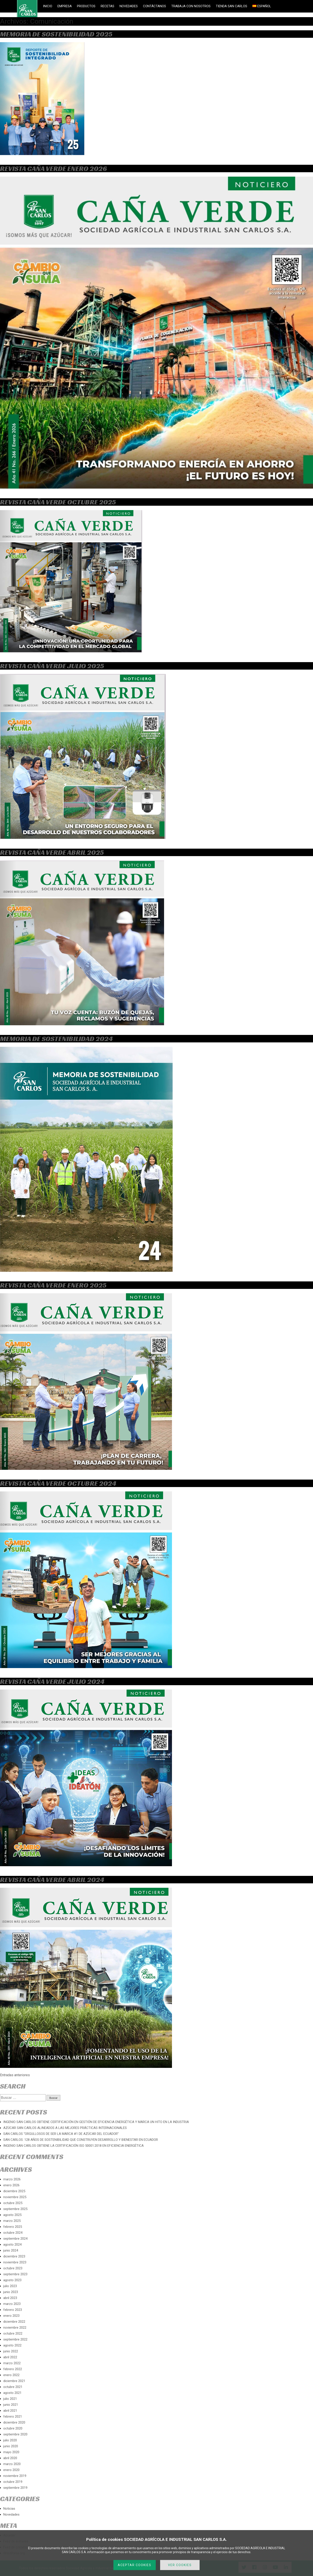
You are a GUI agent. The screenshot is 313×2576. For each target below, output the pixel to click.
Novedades (11, 2514)
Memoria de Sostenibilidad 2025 (56, 34)
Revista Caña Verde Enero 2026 (53, 168)
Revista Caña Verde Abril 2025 (52, 852)
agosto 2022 (12, 2345)
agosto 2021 (12, 2393)
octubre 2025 (12, 2203)
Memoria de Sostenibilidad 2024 (56, 1038)
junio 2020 (10, 2446)
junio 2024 (10, 2250)
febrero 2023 (12, 2310)
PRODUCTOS (86, 6)
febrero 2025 (12, 2227)
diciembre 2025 (14, 2191)
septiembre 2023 (15, 2274)
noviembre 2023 (14, 2262)
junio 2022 (10, 2351)
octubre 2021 (12, 2387)
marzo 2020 (12, 2464)
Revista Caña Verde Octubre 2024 (58, 1483)
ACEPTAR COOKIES (134, 2565)
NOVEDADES (129, 6)
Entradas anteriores (15, 2075)
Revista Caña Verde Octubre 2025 (58, 502)
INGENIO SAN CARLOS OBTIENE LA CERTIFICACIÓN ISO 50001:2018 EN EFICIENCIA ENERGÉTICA (73, 2146)
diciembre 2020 (14, 2422)
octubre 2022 (12, 2333)
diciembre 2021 (14, 2381)
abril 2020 (10, 2458)
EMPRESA (64, 6)
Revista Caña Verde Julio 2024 (52, 1681)
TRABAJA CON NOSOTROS (191, 6)
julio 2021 (10, 2399)
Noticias (9, 2509)
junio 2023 (10, 2292)
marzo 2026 (12, 2179)
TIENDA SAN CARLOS (231, 6)
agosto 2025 (12, 2215)
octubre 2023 (12, 2268)
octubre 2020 (12, 2428)
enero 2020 (11, 2470)
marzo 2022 (12, 2363)
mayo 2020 (11, 2452)
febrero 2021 (12, 2416)
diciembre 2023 (14, 2256)
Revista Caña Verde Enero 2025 (53, 1285)
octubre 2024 (12, 2233)
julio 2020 (10, 2440)
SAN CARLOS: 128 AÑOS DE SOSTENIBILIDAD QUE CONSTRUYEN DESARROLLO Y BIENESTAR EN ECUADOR (80, 2140)
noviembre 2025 (14, 2197)
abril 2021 (10, 2411)
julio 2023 (10, 2286)
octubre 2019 (12, 2482)
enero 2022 (11, 2375)
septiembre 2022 (15, 2339)
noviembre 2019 (14, 2476)
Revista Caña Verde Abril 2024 (52, 1879)
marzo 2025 (12, 2221)
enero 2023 (11, 2316)
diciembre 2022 (14, 2322)
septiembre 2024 (15, 2239)
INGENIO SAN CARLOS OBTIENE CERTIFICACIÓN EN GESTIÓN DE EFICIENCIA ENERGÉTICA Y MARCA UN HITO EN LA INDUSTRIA (96, 2122)
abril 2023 (10, 2298)
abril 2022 (10, 2357)
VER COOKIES (180, 2565)
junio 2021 (10, 2405)
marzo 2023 (12, 2304)
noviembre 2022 (14, 2328)
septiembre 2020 (15, 2434)
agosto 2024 (12, 2244)
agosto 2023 (12, 2280)
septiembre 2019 (15, 2488)
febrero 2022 (12, 2369)
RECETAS (107, 6)
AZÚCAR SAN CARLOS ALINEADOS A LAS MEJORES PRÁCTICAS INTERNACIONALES (65, 2128)
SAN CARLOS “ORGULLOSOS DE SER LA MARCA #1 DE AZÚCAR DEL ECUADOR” (61, 2134)
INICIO (47, 6)
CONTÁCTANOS (154, 6)
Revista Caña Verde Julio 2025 (52, 665)
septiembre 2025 (15, 2209)
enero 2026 (11, 2185)
